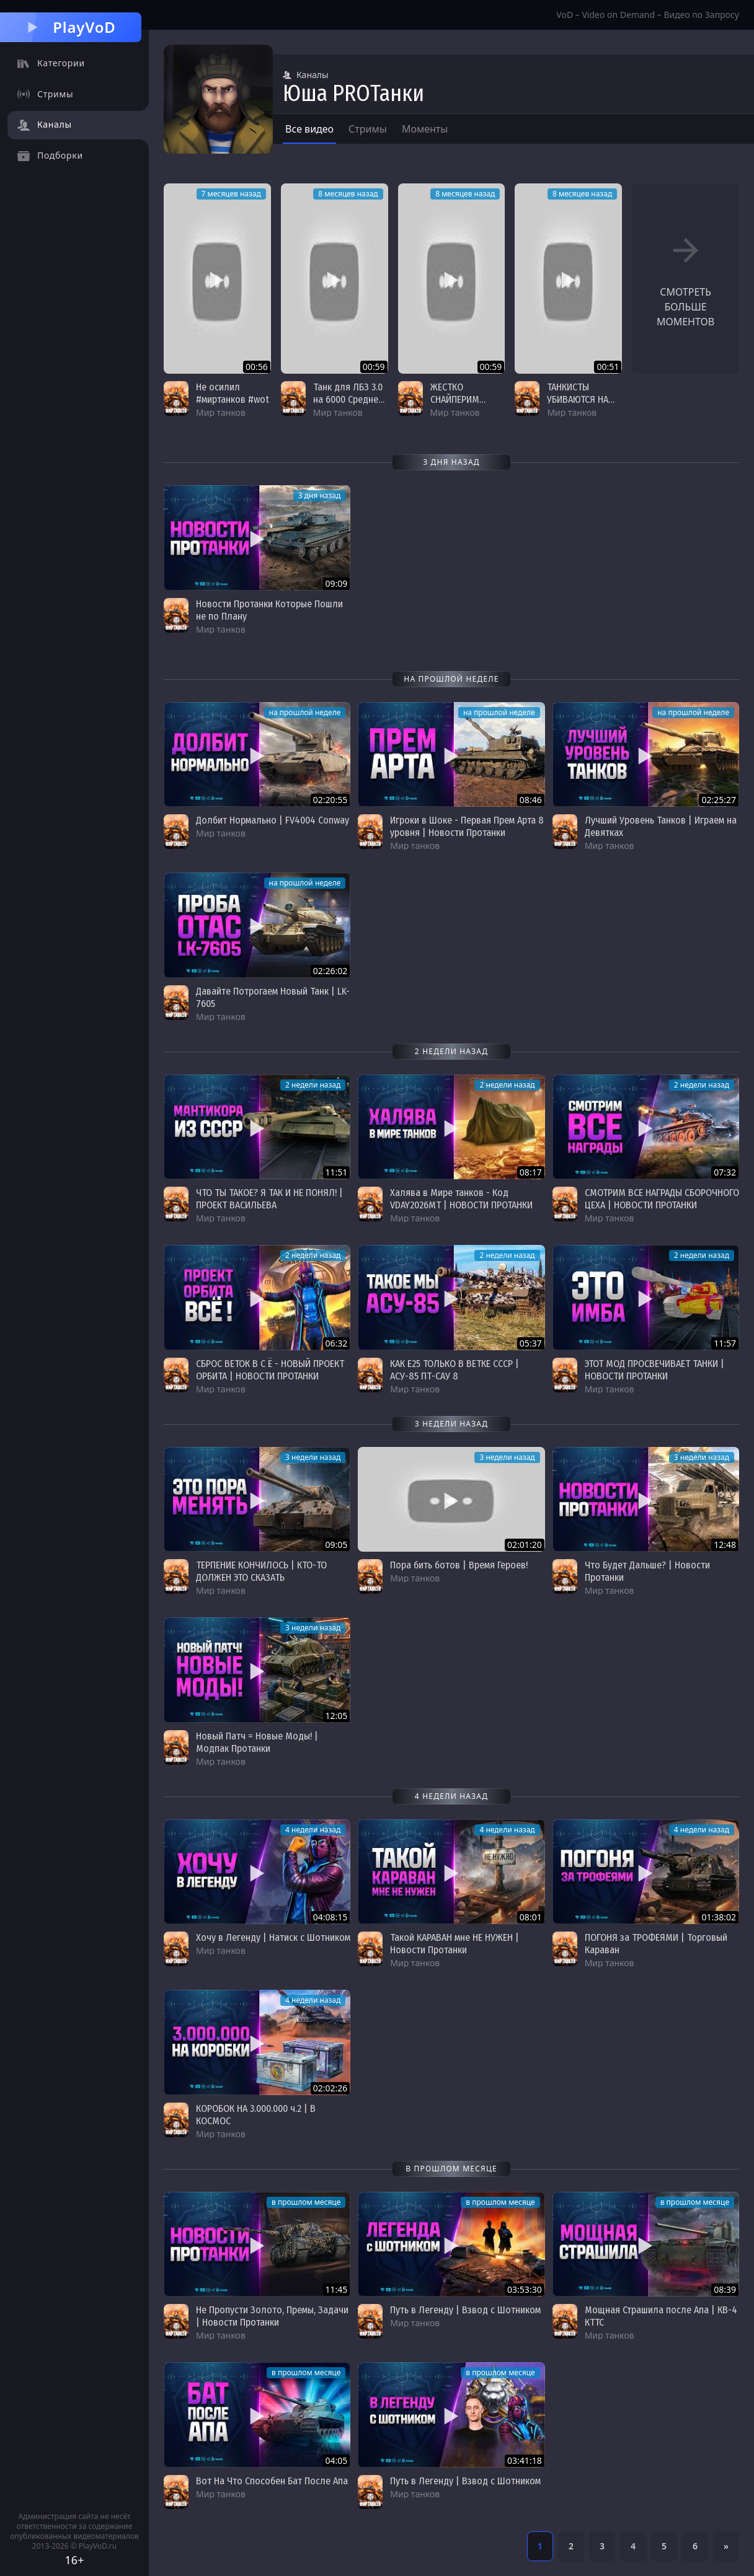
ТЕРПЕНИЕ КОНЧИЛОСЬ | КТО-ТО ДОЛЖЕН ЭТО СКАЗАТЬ (261, 1571)
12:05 (337, 1715)
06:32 (337, 1343)
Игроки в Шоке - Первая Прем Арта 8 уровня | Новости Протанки (467, 826)
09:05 (337, 1544)
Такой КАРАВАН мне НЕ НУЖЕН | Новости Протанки (454, 1944)
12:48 (725, 1544)
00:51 (608, 366)
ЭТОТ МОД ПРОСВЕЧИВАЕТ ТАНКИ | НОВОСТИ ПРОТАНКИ (654, 1370)
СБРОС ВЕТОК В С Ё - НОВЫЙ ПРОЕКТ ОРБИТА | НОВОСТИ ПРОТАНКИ (270, 1370)
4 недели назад (312, 1829)
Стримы (367, 129)
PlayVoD (70, 27)
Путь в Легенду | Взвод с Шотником (465, 2310)
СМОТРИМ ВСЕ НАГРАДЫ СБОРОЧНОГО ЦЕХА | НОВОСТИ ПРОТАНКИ (662, 1199)
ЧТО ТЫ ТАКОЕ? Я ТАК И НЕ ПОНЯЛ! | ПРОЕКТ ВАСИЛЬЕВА (269, 1199)
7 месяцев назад (231, 193)
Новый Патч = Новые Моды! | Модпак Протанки (257, 1742)
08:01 (531, 1917)
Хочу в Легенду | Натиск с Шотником (273, 1937)
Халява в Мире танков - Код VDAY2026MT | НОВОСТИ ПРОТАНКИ (461, 1199)
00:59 (374, 366)
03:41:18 (524, 2460)
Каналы (306, 75)
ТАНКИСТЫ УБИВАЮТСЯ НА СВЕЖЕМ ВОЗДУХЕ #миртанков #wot (583, 405)
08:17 (531, 1172)
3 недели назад (312, 1457)
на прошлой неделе (305, 712)
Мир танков (221, 412)
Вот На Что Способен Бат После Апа (272, 2481)
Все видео (309, 129)
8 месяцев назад (348, 193)
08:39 (725, 2289)
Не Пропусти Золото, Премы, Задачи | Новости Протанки (272, 2316)
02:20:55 (330, 800)
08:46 (531, 800)
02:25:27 (718, 800)
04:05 (337, 2460)
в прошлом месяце (306, 2202)
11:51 (337, 1172)
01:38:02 (718, 1917)
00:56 (257, 366)
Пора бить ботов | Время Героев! (459, 1565)
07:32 (725, 1172)
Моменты (425, 129)
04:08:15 (330, 1917)
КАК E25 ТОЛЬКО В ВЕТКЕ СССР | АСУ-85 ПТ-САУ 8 (454, 1370)
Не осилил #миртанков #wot (232, 393)
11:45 (337, 2289)
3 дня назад (319, 495)
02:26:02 (330, 971)
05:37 (531, 1343)
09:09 (337, 583)
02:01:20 (524, 1544)
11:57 (725, 1343)
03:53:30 (524, 2289)
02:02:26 (330, 2088)
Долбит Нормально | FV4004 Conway (272, 820)
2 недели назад (312, 1084)
